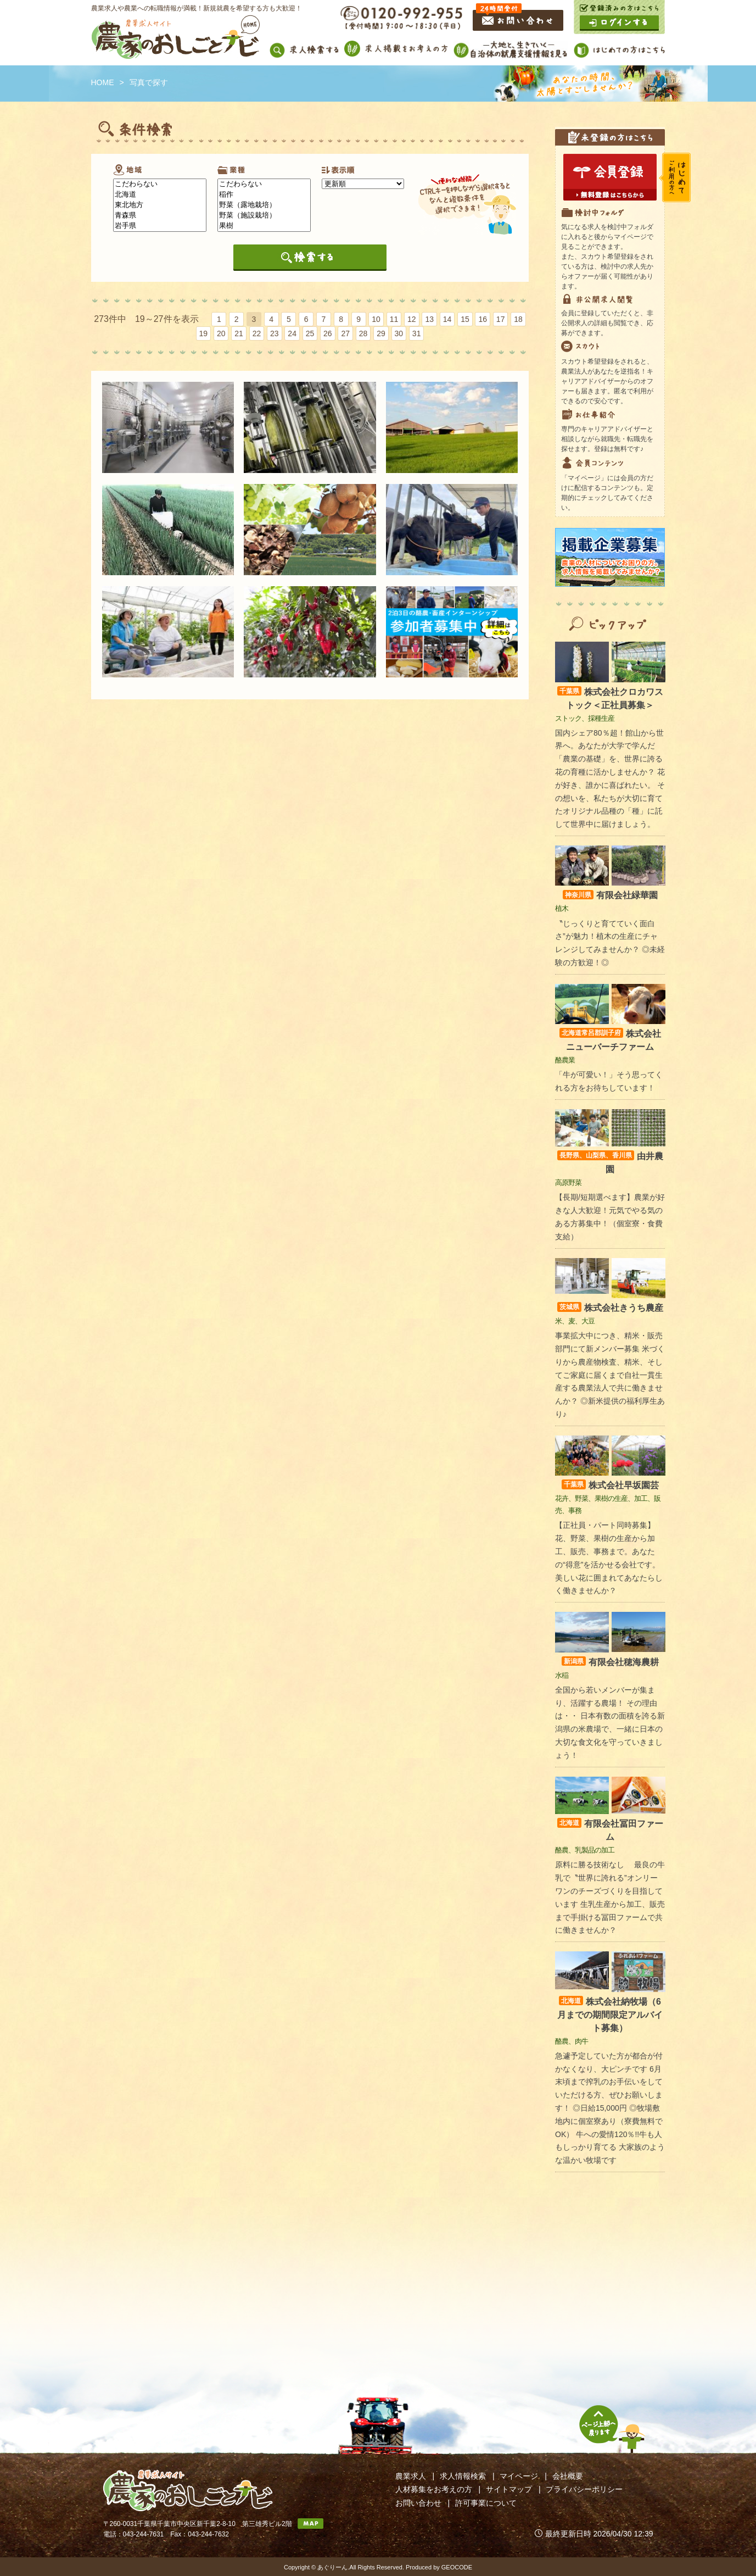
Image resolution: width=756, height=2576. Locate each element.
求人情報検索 (463, 2476)
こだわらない (160, 184)
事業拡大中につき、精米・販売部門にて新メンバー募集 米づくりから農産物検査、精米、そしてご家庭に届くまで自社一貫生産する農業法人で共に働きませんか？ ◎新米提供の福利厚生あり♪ (610, 1374)
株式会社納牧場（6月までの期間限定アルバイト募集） (610, 2015)
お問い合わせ (418, 2503)
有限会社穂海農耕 (610, 1662)
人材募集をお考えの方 (433, 2489)
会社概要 (567, 2476)
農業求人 (410, 2476)
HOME (102, 82)
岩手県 (160, 226)
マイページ (519, 2476)
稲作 (264, 195)
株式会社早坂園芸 (610, 1485)
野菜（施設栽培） (264, 215)
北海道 (160, 195)
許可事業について (486, 2503)
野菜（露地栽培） (264, 205)
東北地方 (160, 205)
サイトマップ (509, 2489)
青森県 (160, 215)
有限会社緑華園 (610, 895)
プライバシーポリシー (584, 2489)
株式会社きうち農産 (610, 1307)
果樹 (264, 226)
